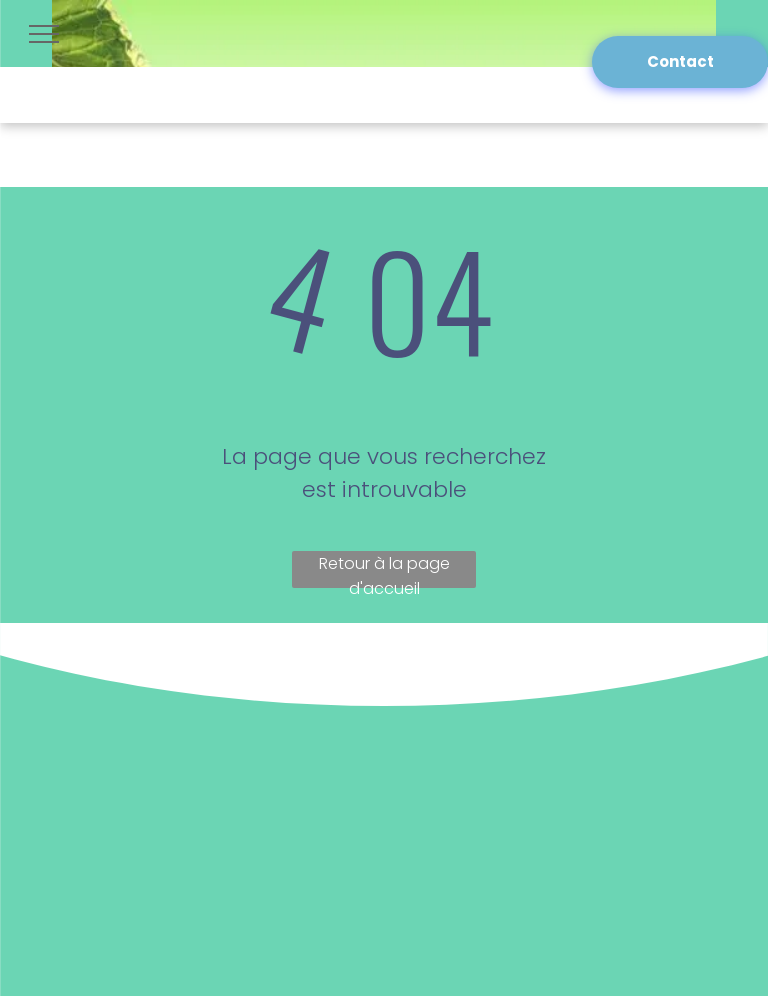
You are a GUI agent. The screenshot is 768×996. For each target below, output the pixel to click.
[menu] (44, 34)
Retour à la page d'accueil (384, 570)
